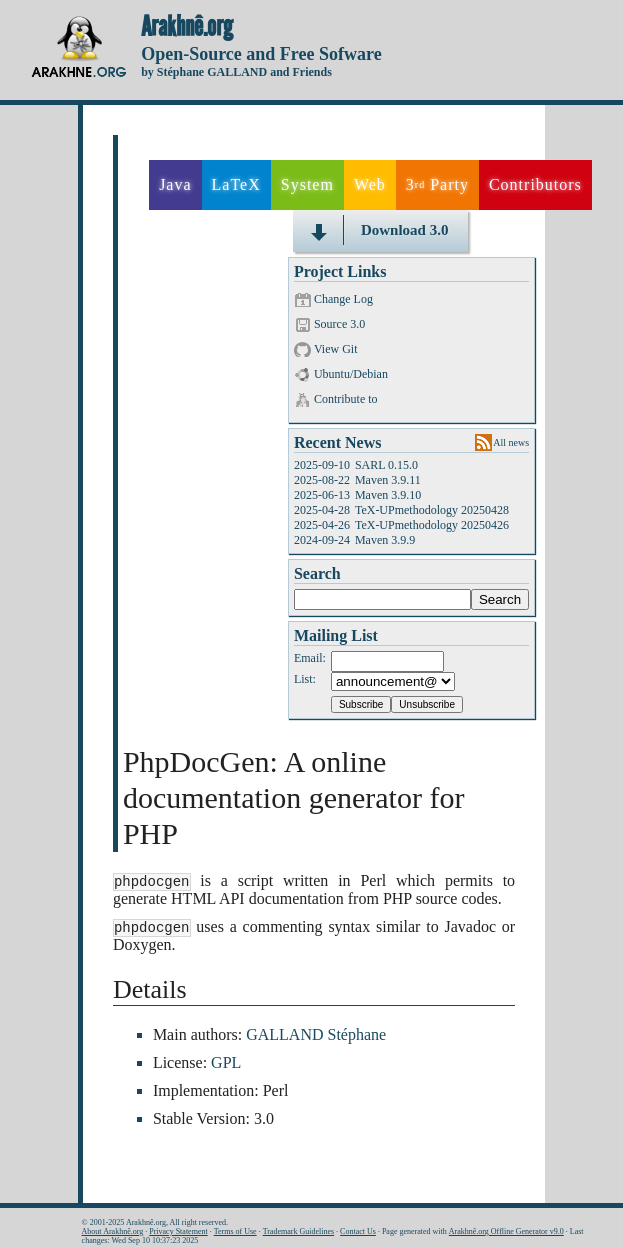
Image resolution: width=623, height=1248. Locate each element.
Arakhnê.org (187, 27)
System (307, 184)
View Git (336, 349)
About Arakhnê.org (113, 1231)
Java (175, 184)
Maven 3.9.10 (388, 495)
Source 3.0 (339, 324)
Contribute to (346, 399)
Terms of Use (235, 1231)
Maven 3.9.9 (385, 540)
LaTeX (236, 184)
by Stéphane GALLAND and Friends (236, 72)
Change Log (343, 299)
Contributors (535, 184)
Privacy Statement (178, 1231)
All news (511, 442)
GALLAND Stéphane (316, 1036)
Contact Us (358, 1231)
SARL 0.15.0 (386, 465)
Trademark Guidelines (298, 1231)
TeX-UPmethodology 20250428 (432, 510)
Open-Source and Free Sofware (261, 54)
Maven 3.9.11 (388, 480)
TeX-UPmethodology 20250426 (432, 525)
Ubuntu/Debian (351, 374)
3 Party (437, 185)
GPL (226, 1064)
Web (370, 184)
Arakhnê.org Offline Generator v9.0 (506, 1231)
